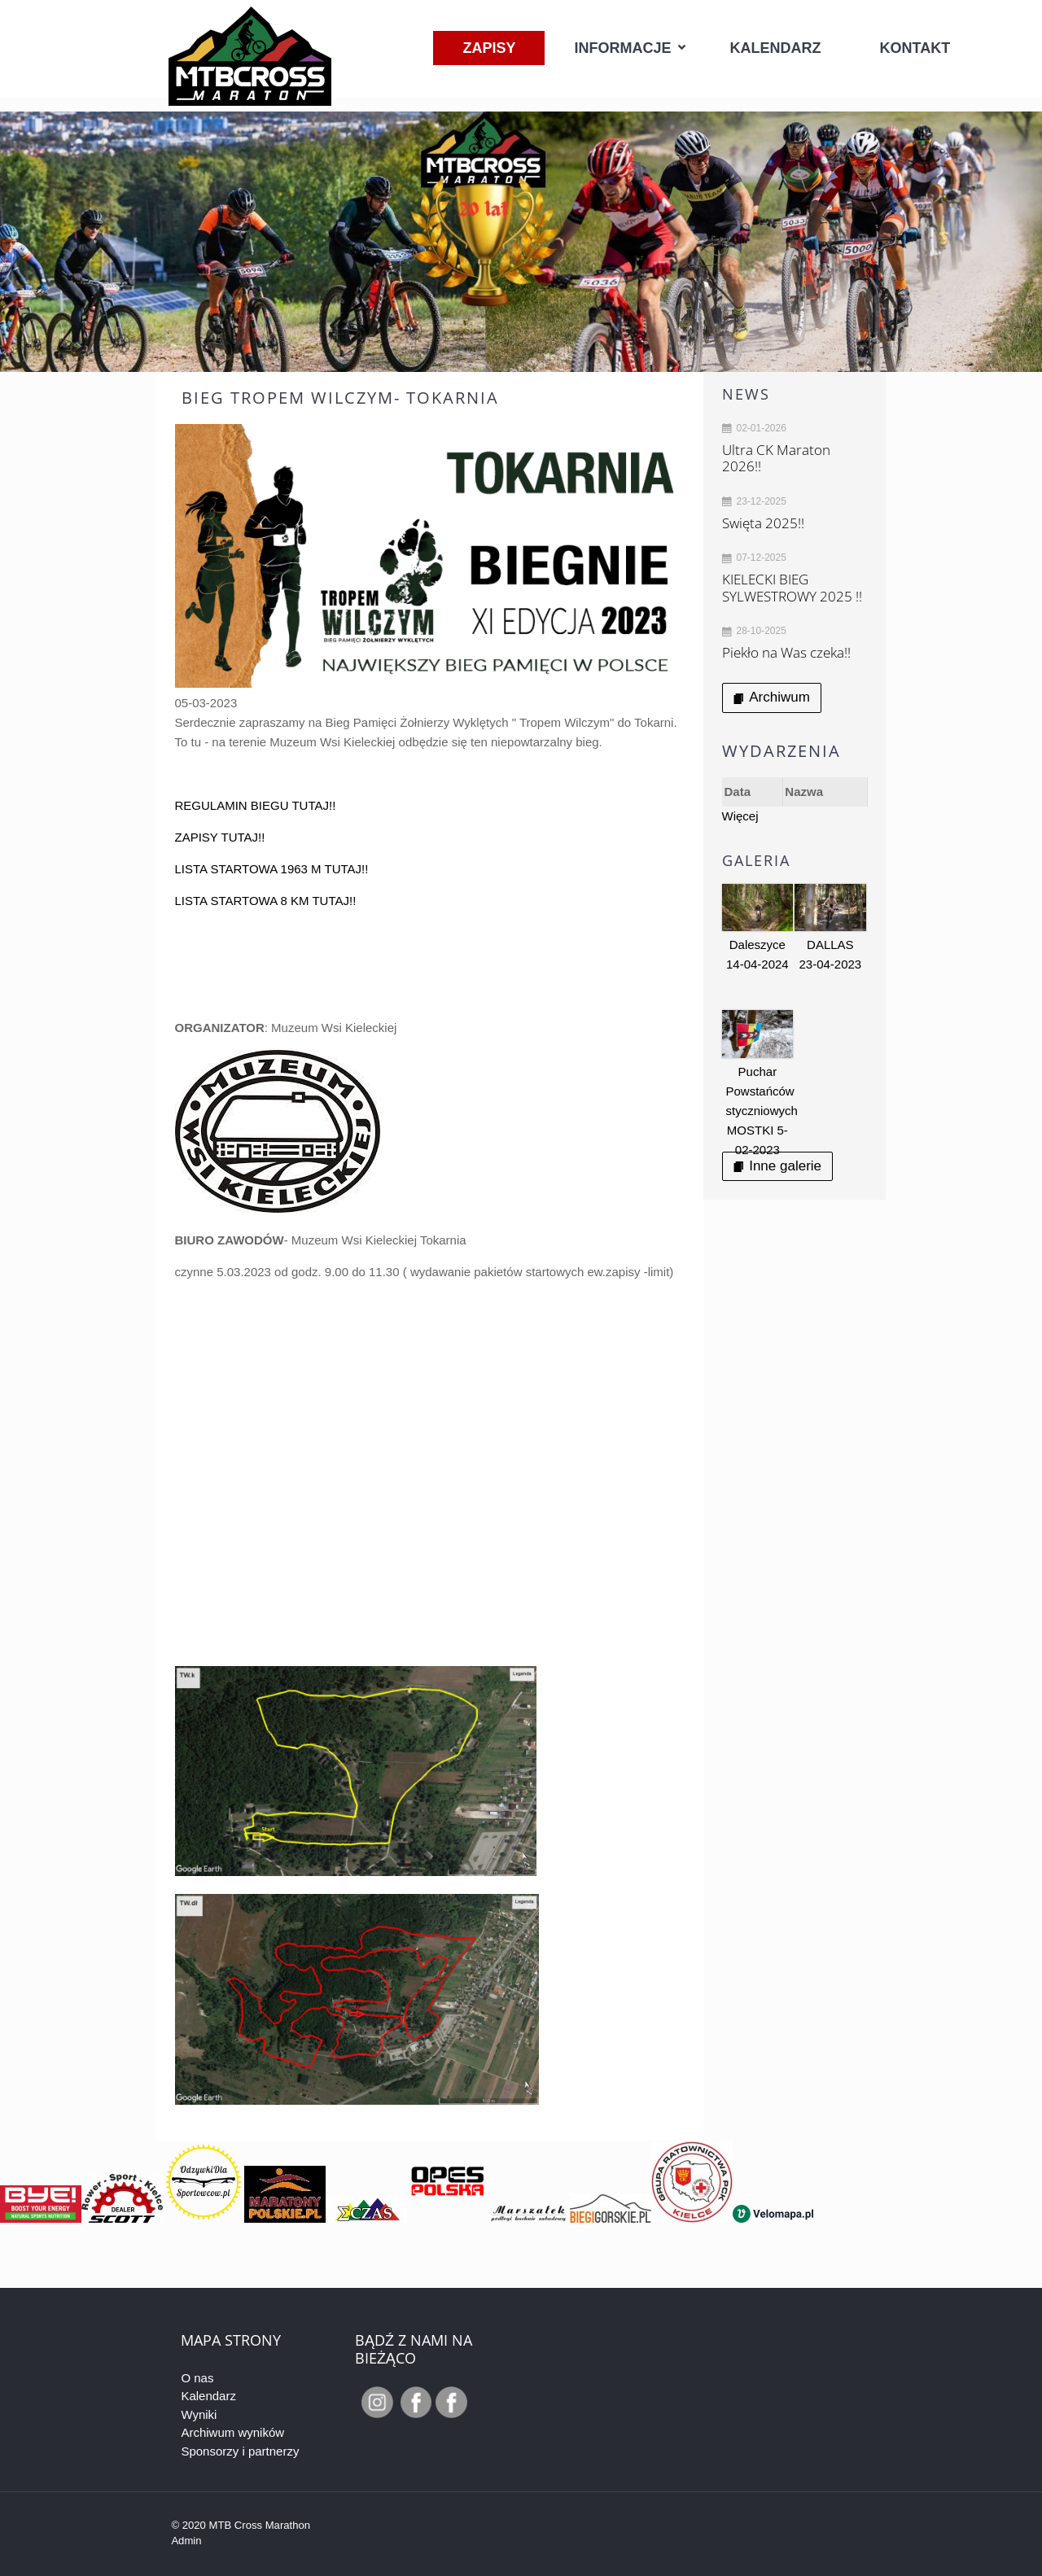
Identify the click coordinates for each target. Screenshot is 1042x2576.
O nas (197, 2378)
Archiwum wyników (232, 2432)
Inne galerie (777, 1166)
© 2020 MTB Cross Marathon (240, 2525)
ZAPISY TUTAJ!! (220, 837)
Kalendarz (775, 48)
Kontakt (915, 48)
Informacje (622, 48)
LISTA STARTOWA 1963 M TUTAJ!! (272, 869)
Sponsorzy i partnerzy (240, 2451)
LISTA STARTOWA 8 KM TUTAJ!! (266, 901)
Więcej (740, 816)
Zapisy (488, 48)
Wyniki (199, 2414)
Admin (186, 2540)
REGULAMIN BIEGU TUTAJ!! (255, 805)
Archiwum (771, 697)
